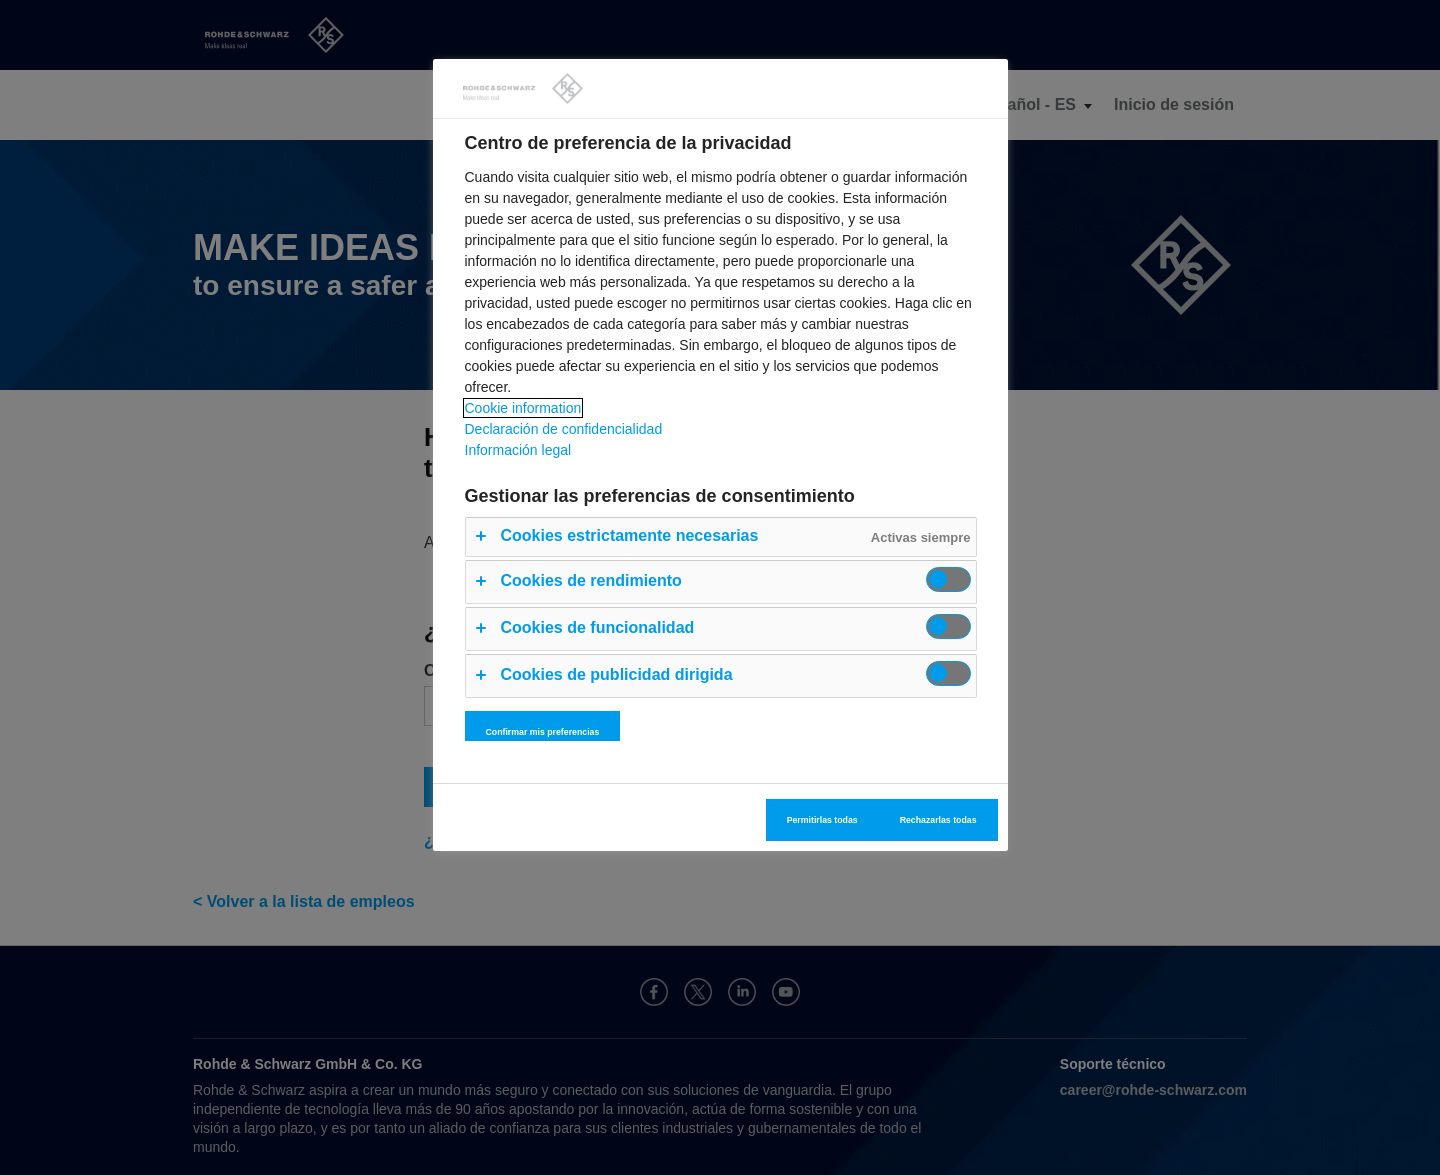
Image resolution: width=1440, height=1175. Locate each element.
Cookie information (523, 408)
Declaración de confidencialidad (564, 429)
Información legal (518, 450)
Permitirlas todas (822, 820)
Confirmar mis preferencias (543, 732)
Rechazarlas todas (938, 820)
